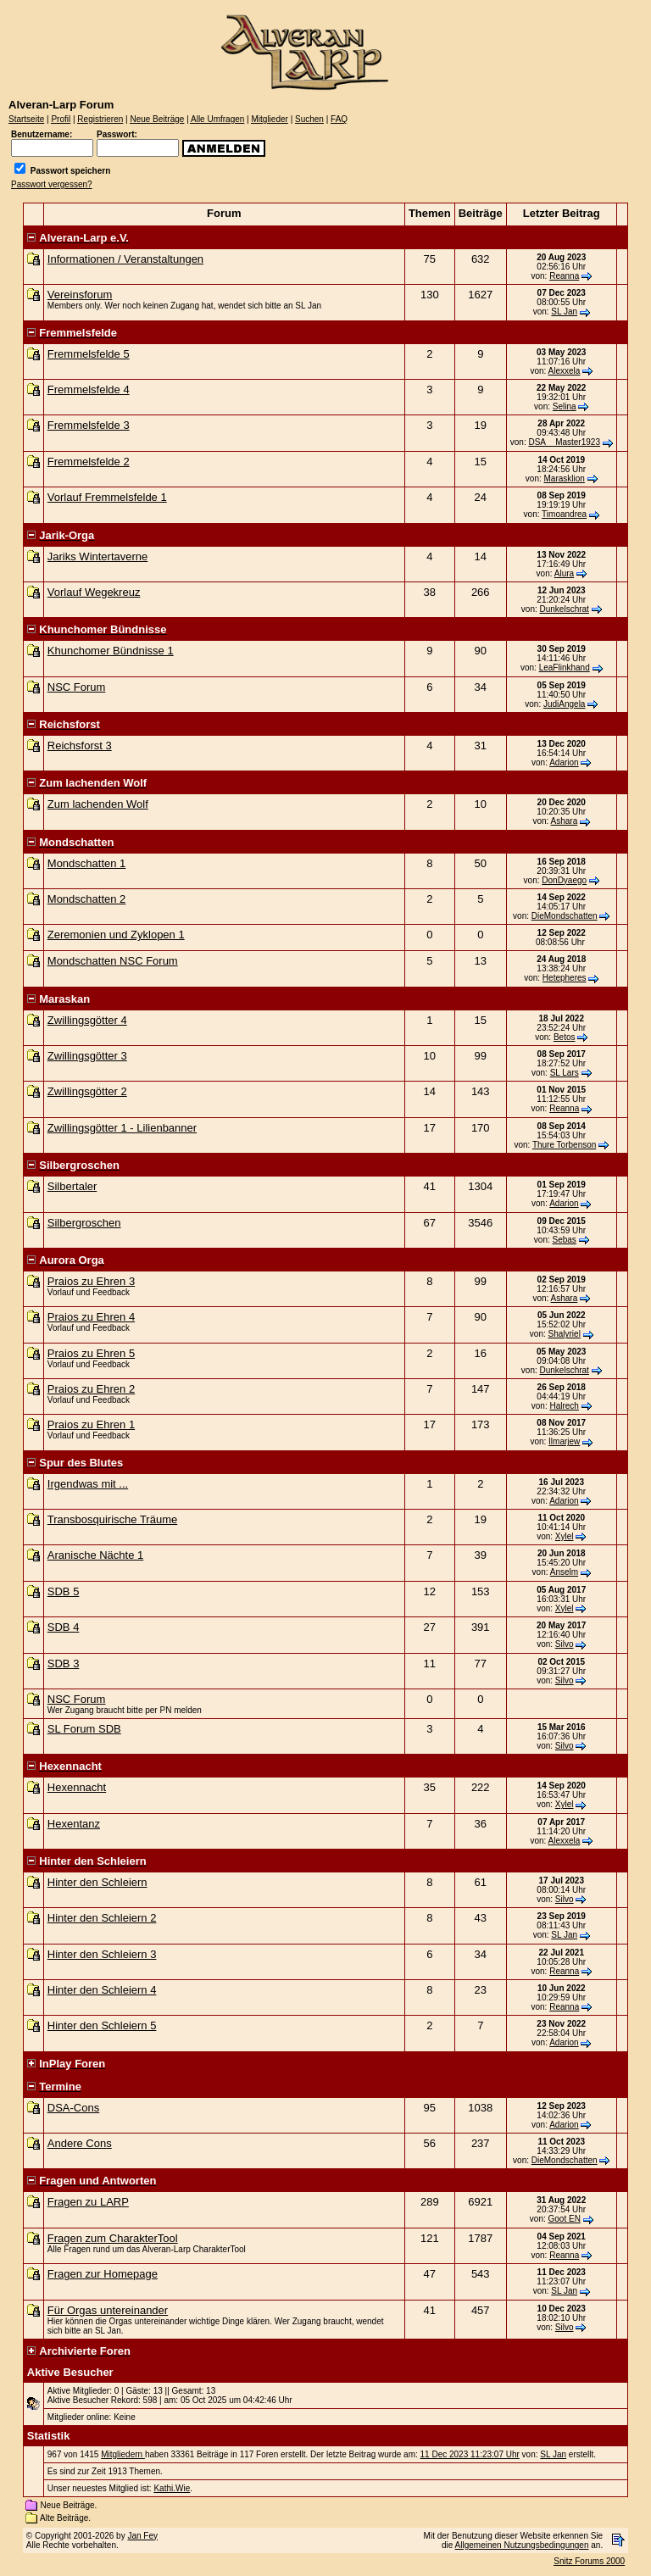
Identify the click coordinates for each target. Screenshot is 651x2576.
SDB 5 (63, 1591)
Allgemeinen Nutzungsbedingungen (522, 2545)
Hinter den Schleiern (97, 1882)
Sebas (564, 1239)
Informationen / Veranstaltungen (125, 259)
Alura (564, 573)
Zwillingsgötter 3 (87, 1055)
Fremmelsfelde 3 (88, 425)
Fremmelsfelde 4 (88, 389)
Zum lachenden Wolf (97, 804)
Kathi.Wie (171, 2488)
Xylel (564, 1536)
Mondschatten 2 (86, 899)
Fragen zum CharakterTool (112, 2238)
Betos (565, 1037)
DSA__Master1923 (564, 442)
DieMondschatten (564, 916)
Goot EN (564, 2218)
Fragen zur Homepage (102, 2273)
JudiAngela (564, 704)
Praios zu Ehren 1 (91, 1424)
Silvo (564, 1644)
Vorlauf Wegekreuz (94, 592)
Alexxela (564, 371)
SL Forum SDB (84, 1728)
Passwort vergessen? (51, 184)
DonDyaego (564, 880)
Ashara (564, 821)
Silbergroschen (84, 1222)
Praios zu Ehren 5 (91, 1353)
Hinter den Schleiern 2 (102, 1917)
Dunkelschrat (564, 609)
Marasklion (564, 478)
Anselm (564, 1572)
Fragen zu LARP (88, 2201)
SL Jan (564, 311)
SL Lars (564, 1072)
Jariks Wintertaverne (97, 556)
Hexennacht (76, 1787)
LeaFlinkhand (564, 667)
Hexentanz (73, 1823)
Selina (564, 406)
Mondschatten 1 (86, 863)
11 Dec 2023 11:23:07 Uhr (470, 2454)
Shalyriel (564, 1333)
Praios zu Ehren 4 (91, 1316)
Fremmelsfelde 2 (88, 461)
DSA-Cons (73, 2107)
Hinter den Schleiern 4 (102, 1989)
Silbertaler (72, 1186)
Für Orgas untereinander (107, 2310)
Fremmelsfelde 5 (88, 354)
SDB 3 (63, 1663)
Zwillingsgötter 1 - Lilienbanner (122, 1127)
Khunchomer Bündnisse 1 (110, 650)
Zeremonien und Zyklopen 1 (116, 934)
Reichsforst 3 (79, 745)
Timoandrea (564, 514)
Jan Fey (142, 2535)
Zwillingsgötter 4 (87, 1020)
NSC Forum (76, 687)
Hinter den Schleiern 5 (102, 2025)
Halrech (563, 1405)
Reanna (564, 276)
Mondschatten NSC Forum (112, 960)
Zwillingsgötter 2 (87, 1091)
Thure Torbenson (564, 1144)
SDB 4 (63, 1627)
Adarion (563, 762)
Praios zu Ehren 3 (91, 1281)
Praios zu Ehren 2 (91, 1389)
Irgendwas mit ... (87, 1483)
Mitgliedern (123, 2454)
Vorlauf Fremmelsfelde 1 (107, 497)
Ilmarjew (564, 1441)
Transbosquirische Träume (112, 1519)
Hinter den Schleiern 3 (102, 1954)
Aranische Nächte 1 (95, 1555)
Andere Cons (79, 2143)
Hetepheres (564, 977)
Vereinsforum (80, 294)
